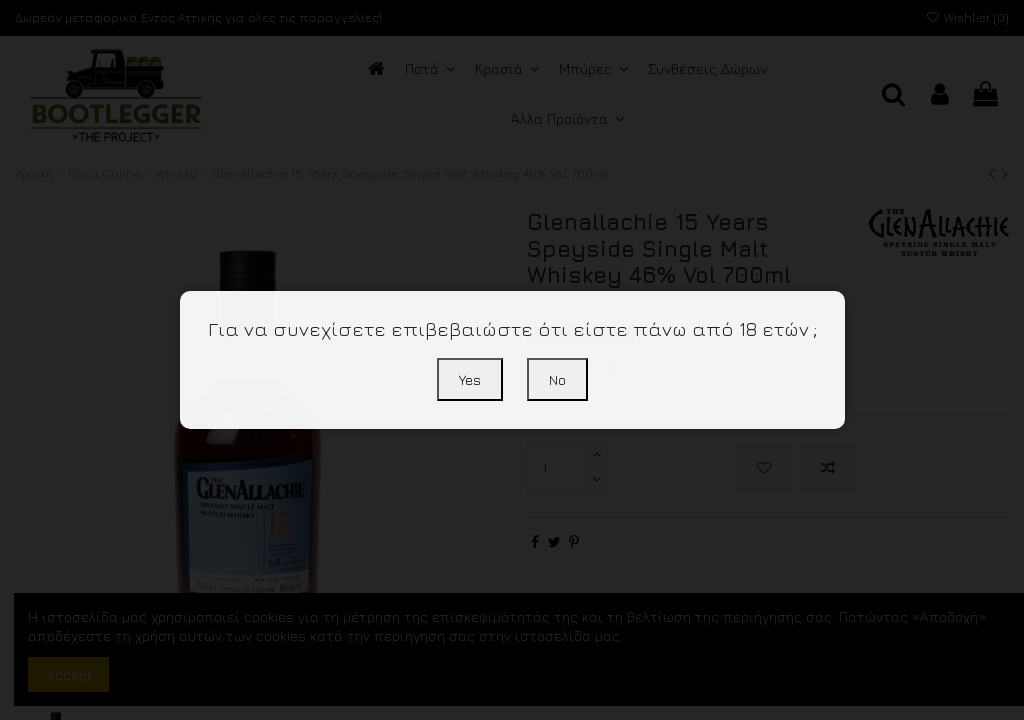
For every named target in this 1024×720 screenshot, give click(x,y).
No (557, 379)
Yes (470, 379)
